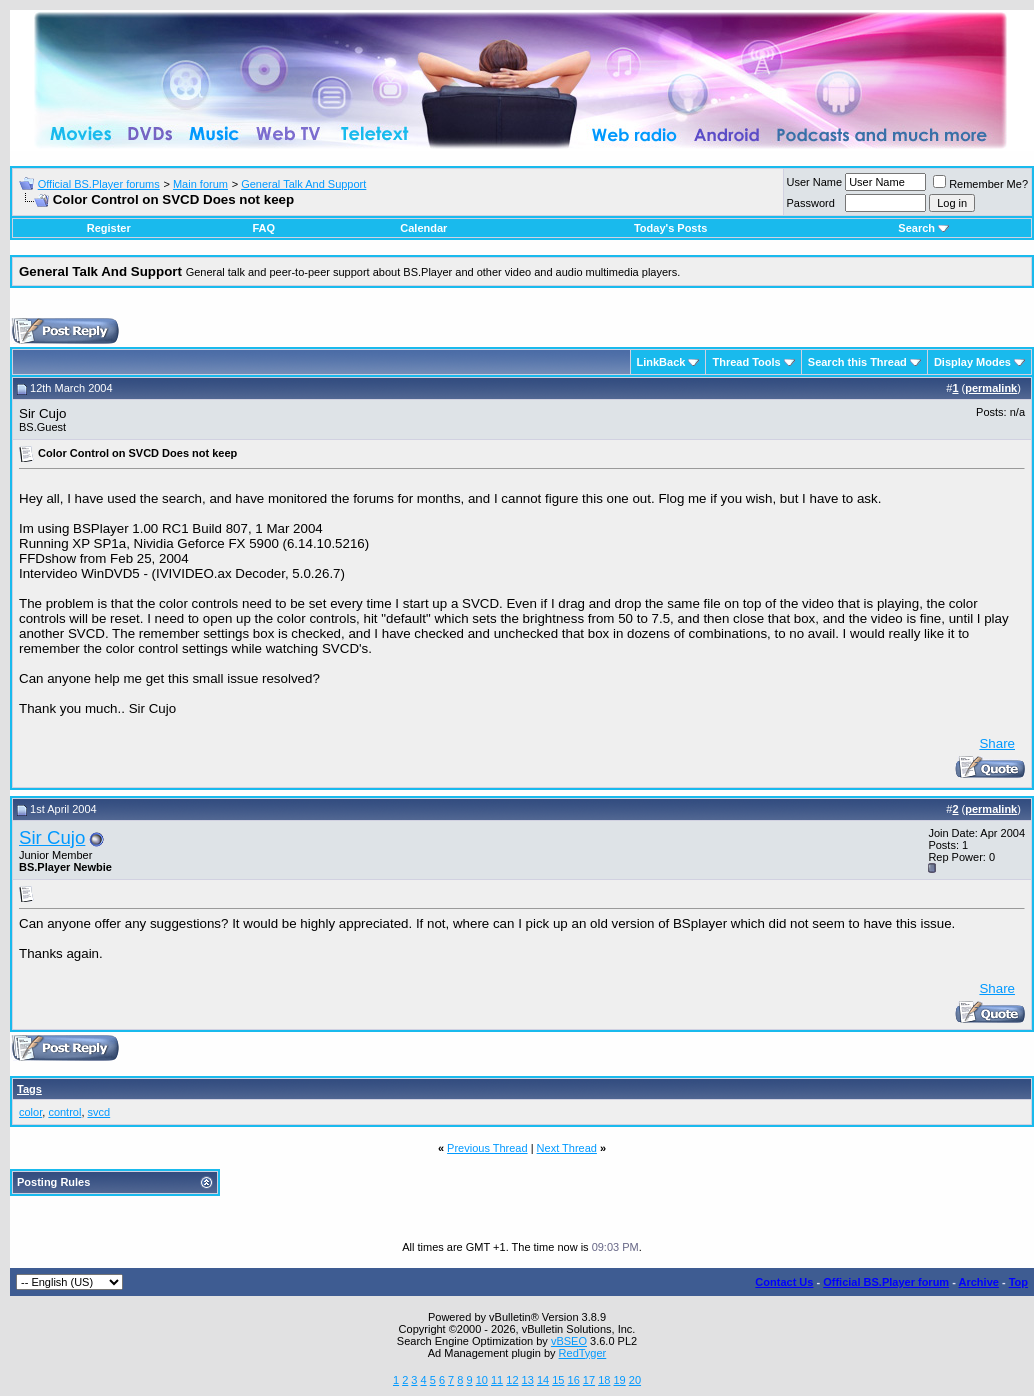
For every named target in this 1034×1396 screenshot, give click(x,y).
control (64, 1112)
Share (997, 743)
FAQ (263, 228)
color (30, 1112)
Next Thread (567, 1148)
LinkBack (661, 362)
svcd (99, 1112)
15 (558, 1380)
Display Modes (972, 362)
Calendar (423, 228)
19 (619, 1380)
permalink (991, 388)
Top (1018, 1282)
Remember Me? (980, 184)
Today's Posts (670, 228)
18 (604, 1380)
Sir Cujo (52, 837)
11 (497, 1380)
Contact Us (784, 1282)
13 (528, 1380)
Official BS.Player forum (886, 1282)
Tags (29, 1089)
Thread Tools (746, 362)
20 (635, 1380)
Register (109, 228)
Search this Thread (857, 362)
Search (923, 228)
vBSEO (569, 1341)
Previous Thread (487, 1148)
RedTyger (583, 1353)
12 (512, 1380)
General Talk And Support (303, 184)
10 (482, 1380)
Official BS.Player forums (99, 184)
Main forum (200, 184)
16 (574, 1380)
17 (589, 1380)
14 (543, 1380)
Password (811, 203)
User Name (815, 182)
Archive (979, 1282)
